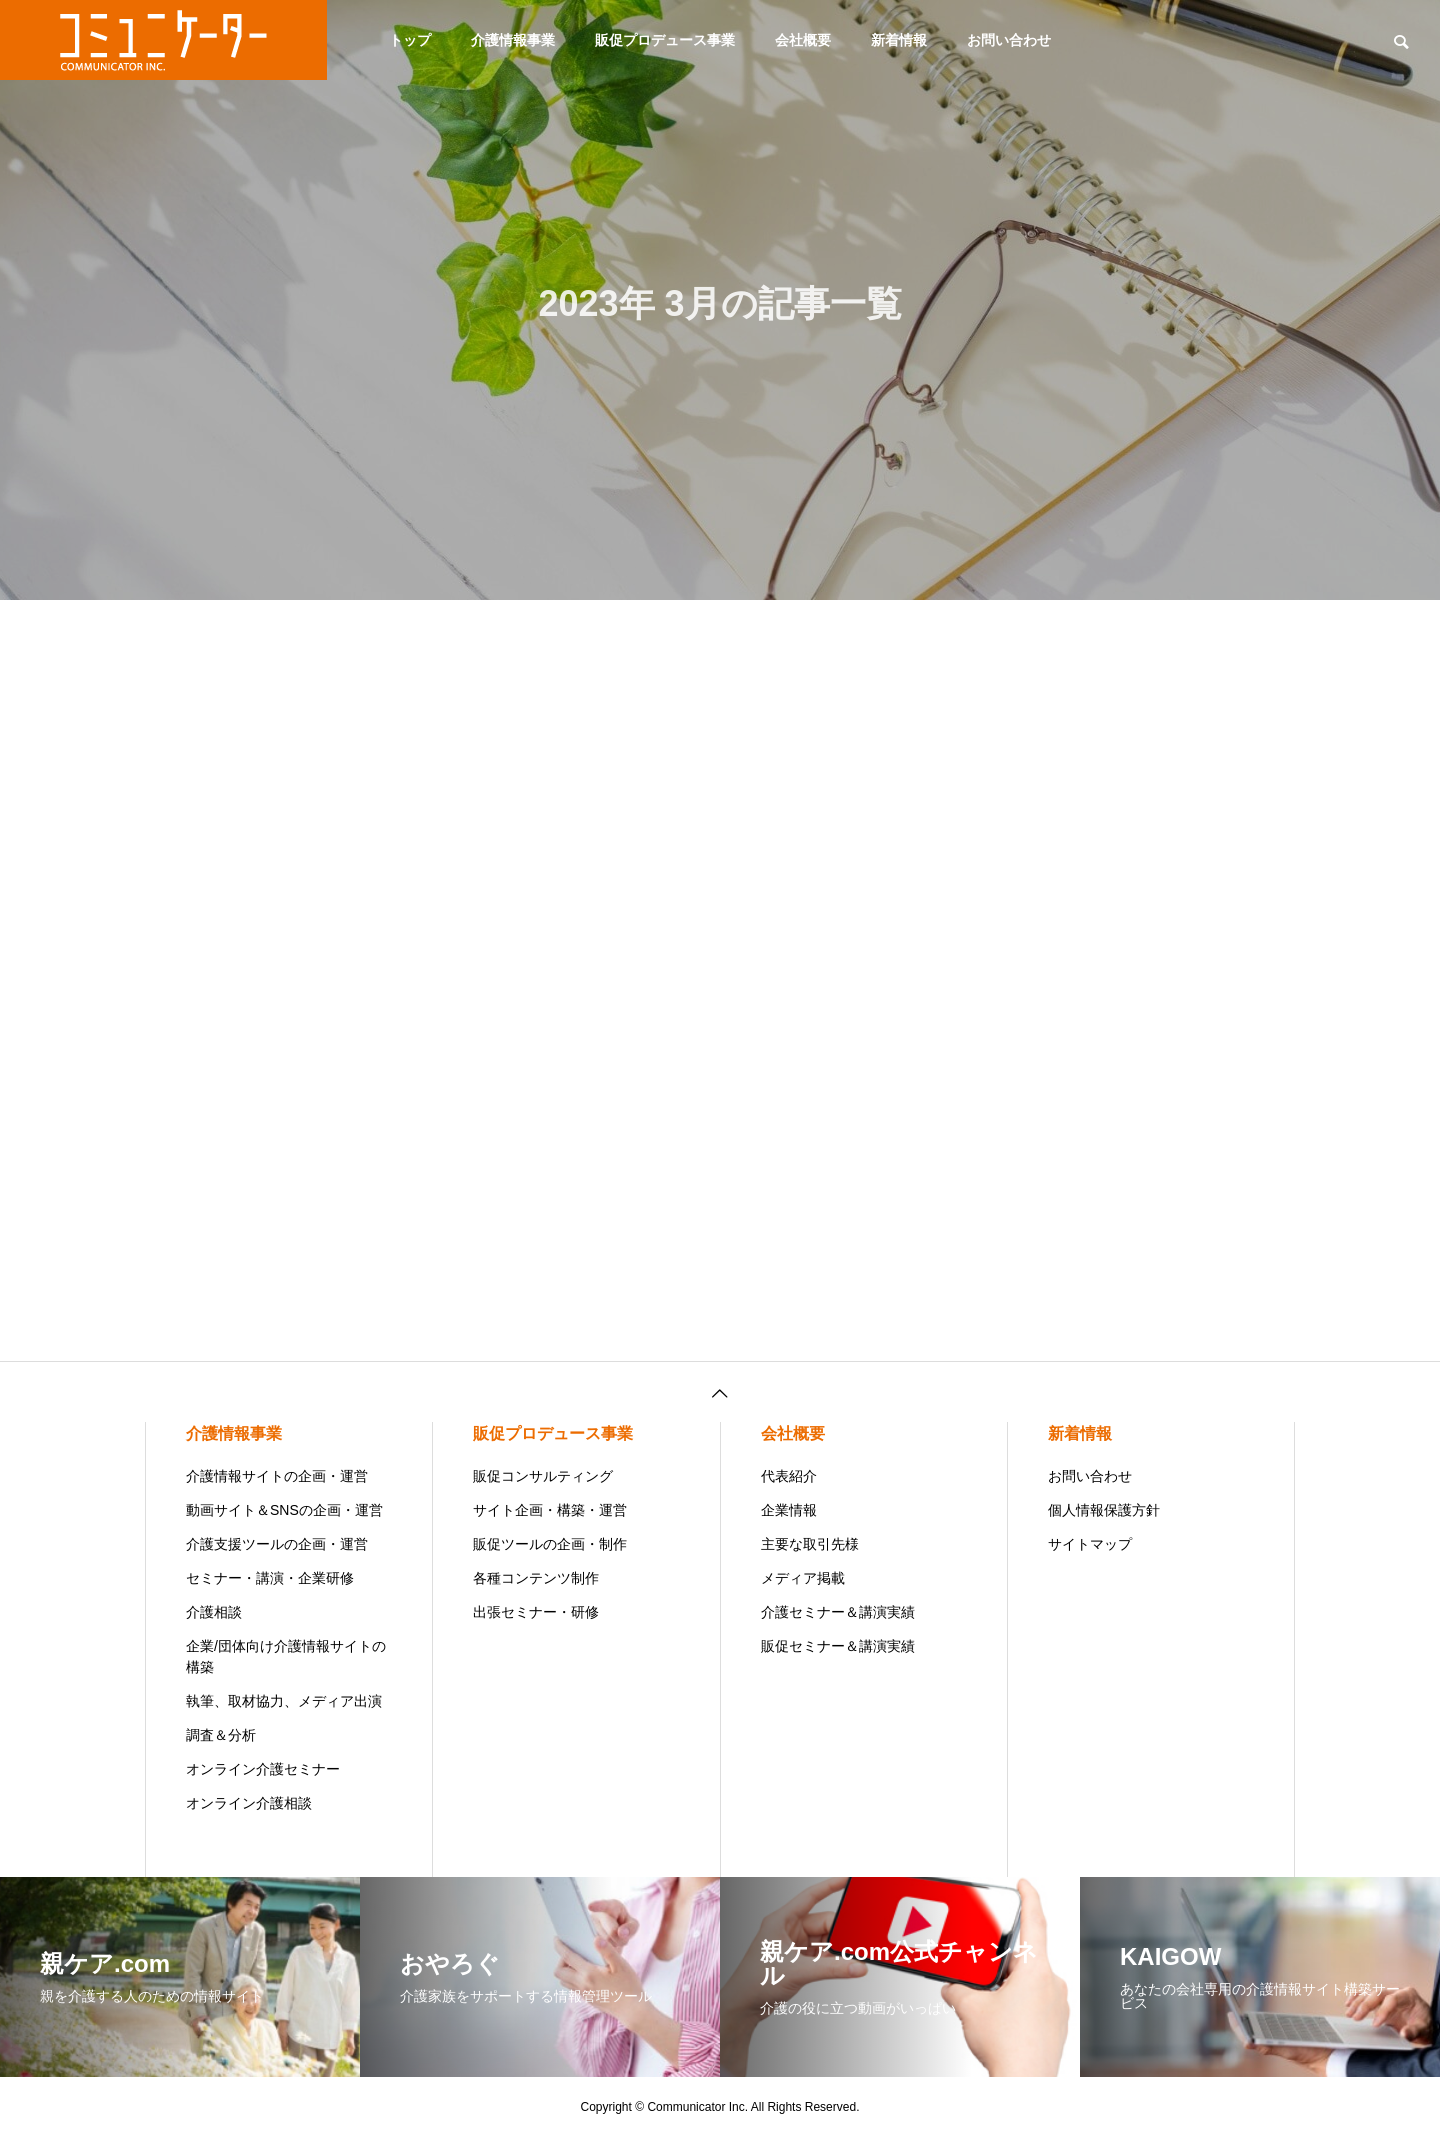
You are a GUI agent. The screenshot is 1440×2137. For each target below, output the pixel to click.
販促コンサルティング (543, 1476)
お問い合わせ (1009, 40)
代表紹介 (789, 1476)
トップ (410, 40)
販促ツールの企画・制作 (550, 1544)
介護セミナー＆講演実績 (838, 1612)
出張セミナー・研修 (536, 1612)
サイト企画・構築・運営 (550, 1510)
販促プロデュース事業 (665, 40)
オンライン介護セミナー (263, 1769)
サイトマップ (1090, 1544)
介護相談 (214, 1612)
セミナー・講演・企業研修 (270, 1578)
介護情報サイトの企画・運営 (277, 1476)
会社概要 (803, 40)
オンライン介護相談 (249, 1803)
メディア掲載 (803, 1578)
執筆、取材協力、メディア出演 (284, 1701)
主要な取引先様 (810, 1544)
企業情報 (789, 1510)
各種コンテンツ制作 (536, 1578)
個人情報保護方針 (1104, 1510)
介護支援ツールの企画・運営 (277, 1544)
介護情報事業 (513, 40)
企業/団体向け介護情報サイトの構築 (286, 1656)
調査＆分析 (221, 1735)
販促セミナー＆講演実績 (838, 1646)
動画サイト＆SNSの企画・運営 (284, 1510)
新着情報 (899, 40)
